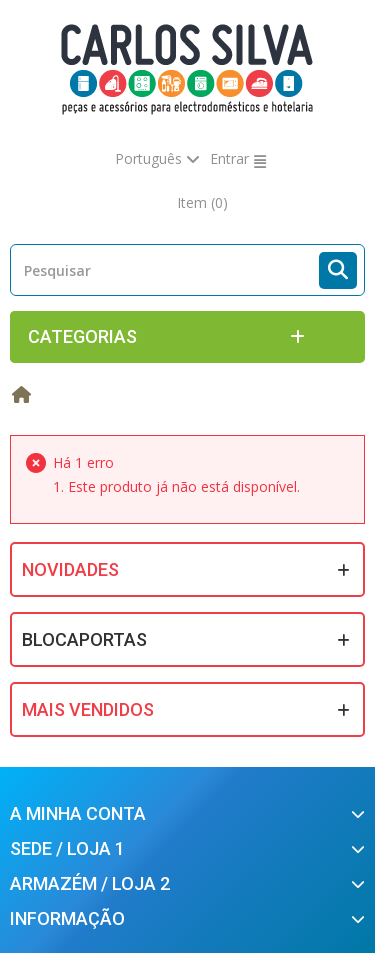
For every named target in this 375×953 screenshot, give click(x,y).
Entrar (229, 158)
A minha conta (78, 813)
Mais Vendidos (88, 709)
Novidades (70, 569)
